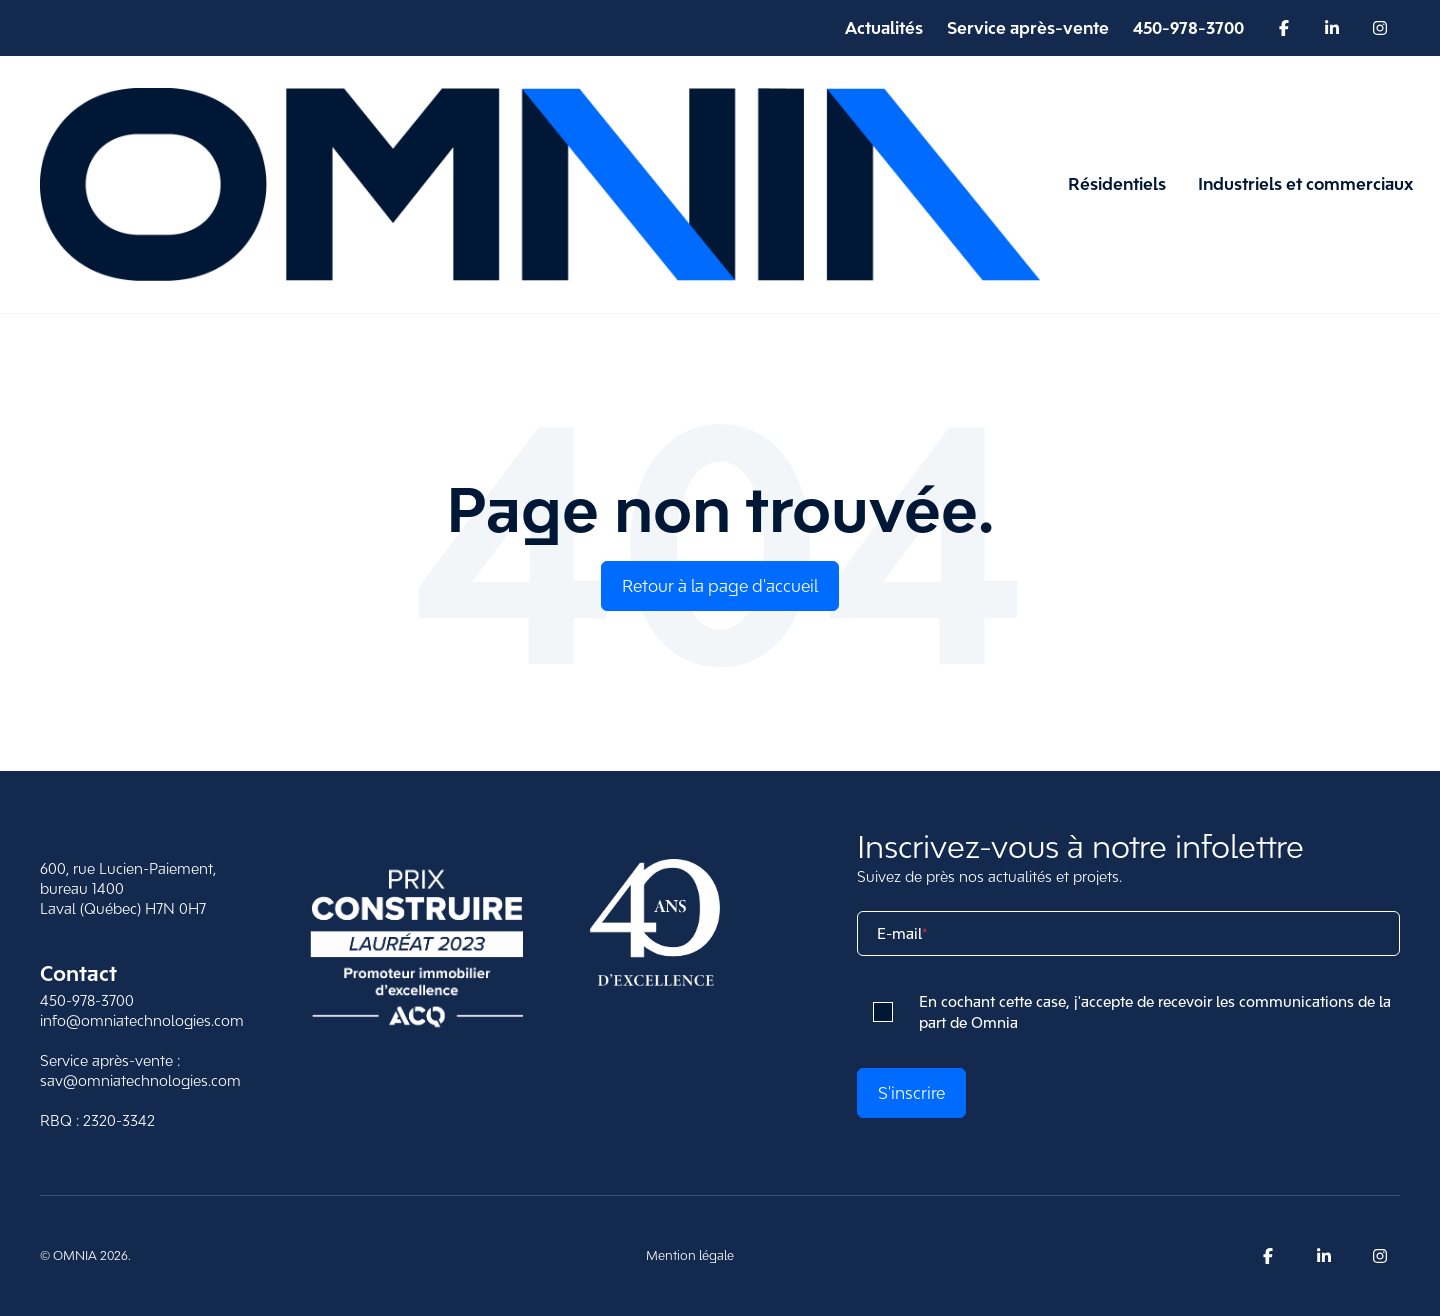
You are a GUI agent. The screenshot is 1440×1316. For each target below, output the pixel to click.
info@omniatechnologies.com (142, 1020)
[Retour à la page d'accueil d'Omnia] (540, 184)
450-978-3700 (87, 1000)
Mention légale (690, 1255)
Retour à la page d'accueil (720, 586)
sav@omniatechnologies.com (140, 1080)
